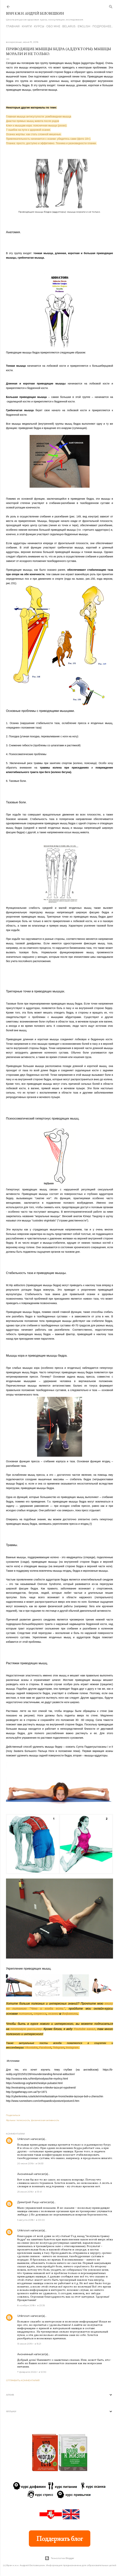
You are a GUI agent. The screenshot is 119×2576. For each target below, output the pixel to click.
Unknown (23, 2139)
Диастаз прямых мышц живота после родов (32, 120)
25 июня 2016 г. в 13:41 (29, 2191)
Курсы (39, 26)
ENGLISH (84, 26)
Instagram (72, 2047)
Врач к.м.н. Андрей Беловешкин (35, 13)
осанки (53, 2013)
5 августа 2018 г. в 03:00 (31, 2219)
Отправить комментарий (23, 2380)
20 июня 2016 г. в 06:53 (30, 2163)
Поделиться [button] (13, 2115)
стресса (40, 2013)
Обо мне (53, 26)
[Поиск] (111, 6)
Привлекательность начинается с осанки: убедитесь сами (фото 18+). (48, 138)
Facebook (45, 2047)
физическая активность (45, 2120)
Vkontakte (31, 2047)
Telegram (58, 2047)
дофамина (70, 2013)
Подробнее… (102, 26)
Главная (13, 26)
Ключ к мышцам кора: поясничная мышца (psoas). (36, 125)
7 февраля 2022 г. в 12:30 (31, 2371)
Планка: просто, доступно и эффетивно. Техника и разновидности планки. (51, 143)
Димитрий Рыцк (28, 2202)
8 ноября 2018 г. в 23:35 (31, 2305)
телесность (23, 2120)
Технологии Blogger (59, 2558)
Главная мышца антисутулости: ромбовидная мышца (38, 116)
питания (25, 2013)
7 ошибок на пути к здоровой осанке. (28, 129)
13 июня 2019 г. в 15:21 (29, 2343)
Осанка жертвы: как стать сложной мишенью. (33, 134)
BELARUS (69, 26)
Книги (27, 26)
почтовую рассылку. (27, 2029)
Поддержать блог (59, 2538)
